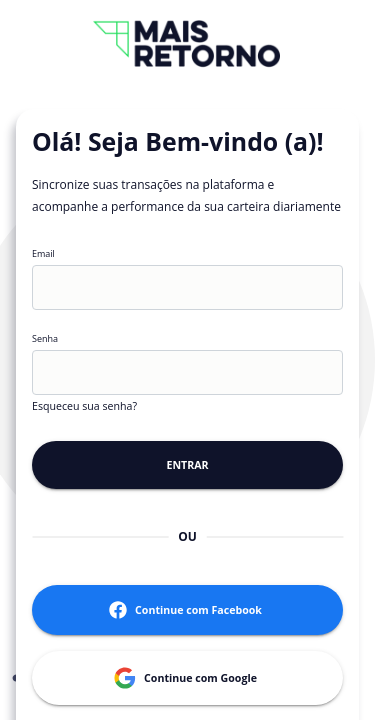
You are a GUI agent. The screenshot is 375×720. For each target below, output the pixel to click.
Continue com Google (187, 678)
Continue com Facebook (187, 610)
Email (43, 254)
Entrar (187, 465)
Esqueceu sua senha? (84, 406)
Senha (45, 339)
